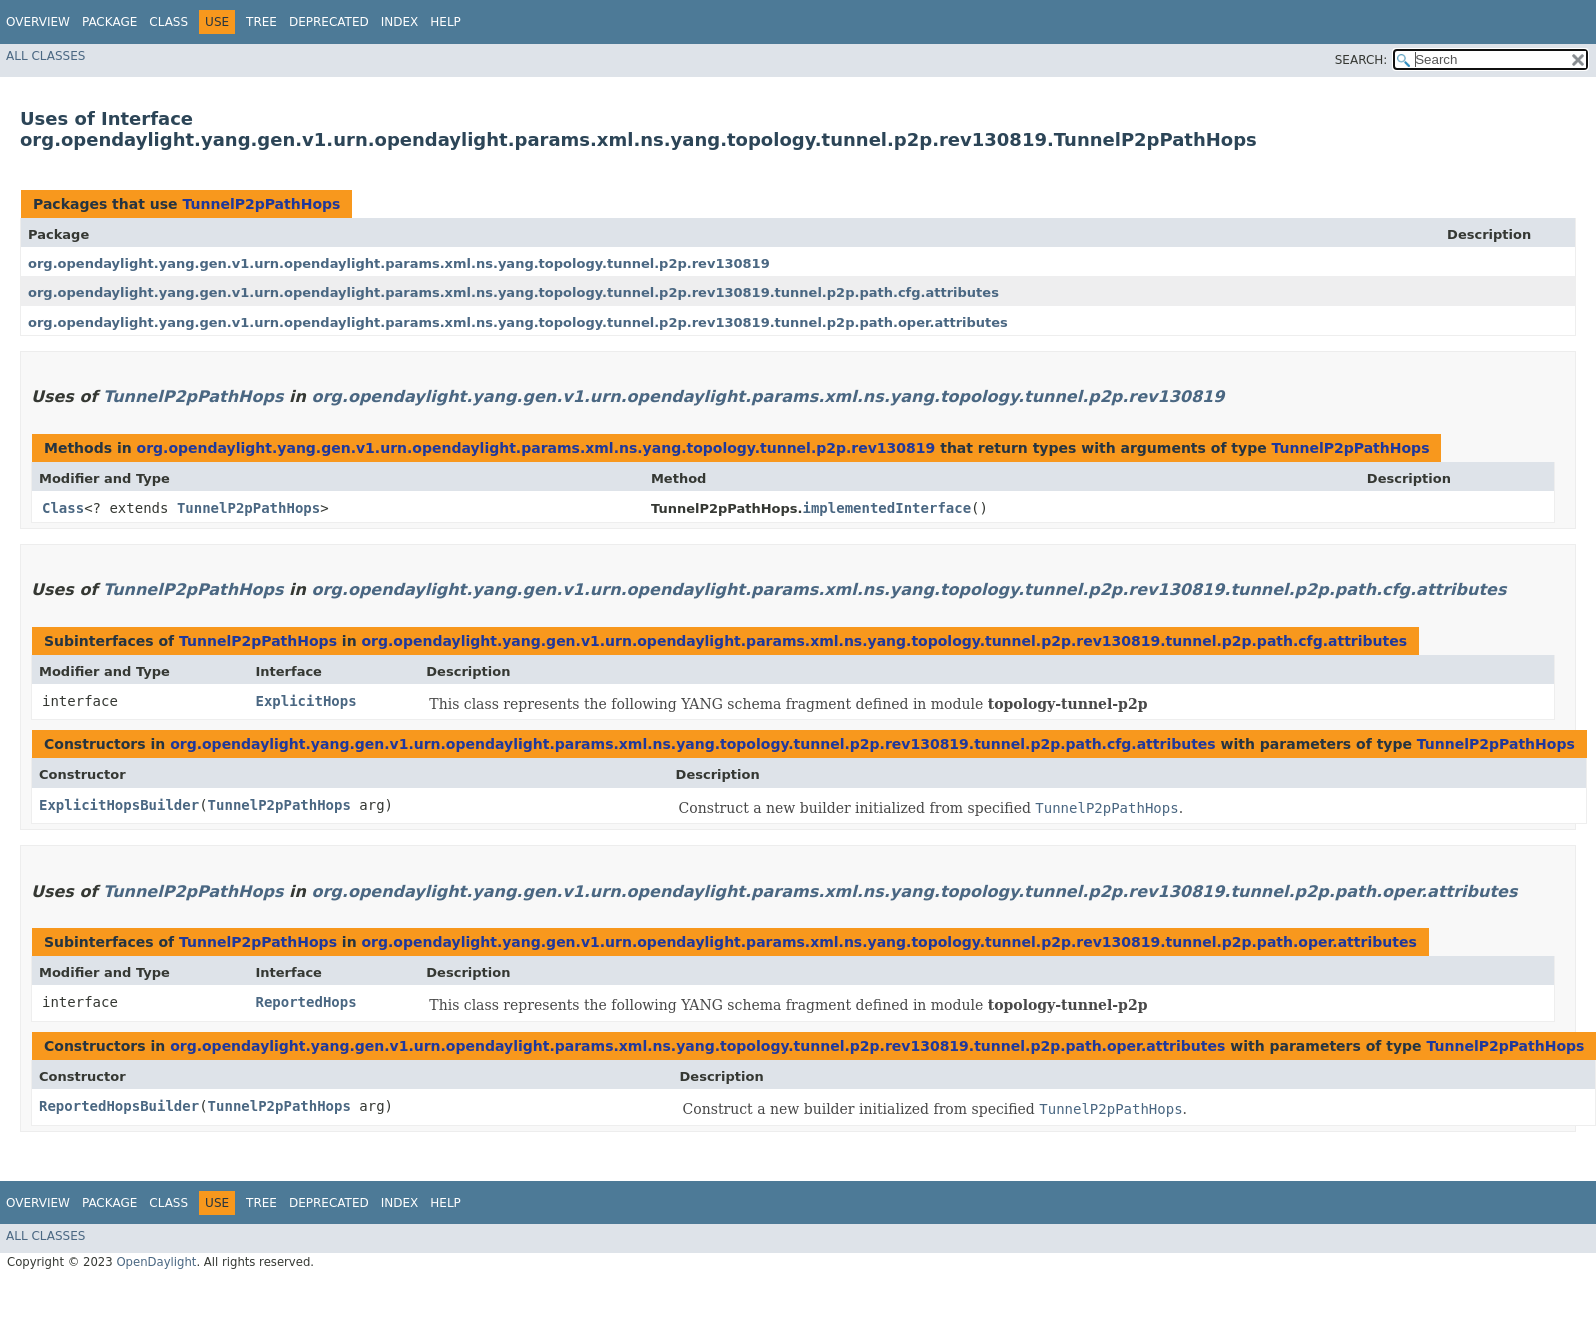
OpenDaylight (156, 1262)
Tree (261, 22)
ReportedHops (305, 1002)
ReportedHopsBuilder (119, 1106)
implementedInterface (887, 508)
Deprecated (329, 22)
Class (168, 22)
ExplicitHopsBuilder (119, 805)
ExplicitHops (305, 701)
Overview (38, 22)
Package (109, 22)
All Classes (45, 56)
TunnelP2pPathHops (261, 204)
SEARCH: (1361, 60)
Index (400, 22)
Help (445, 22)
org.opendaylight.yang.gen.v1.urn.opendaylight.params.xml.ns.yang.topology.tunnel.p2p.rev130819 (399, 263)
